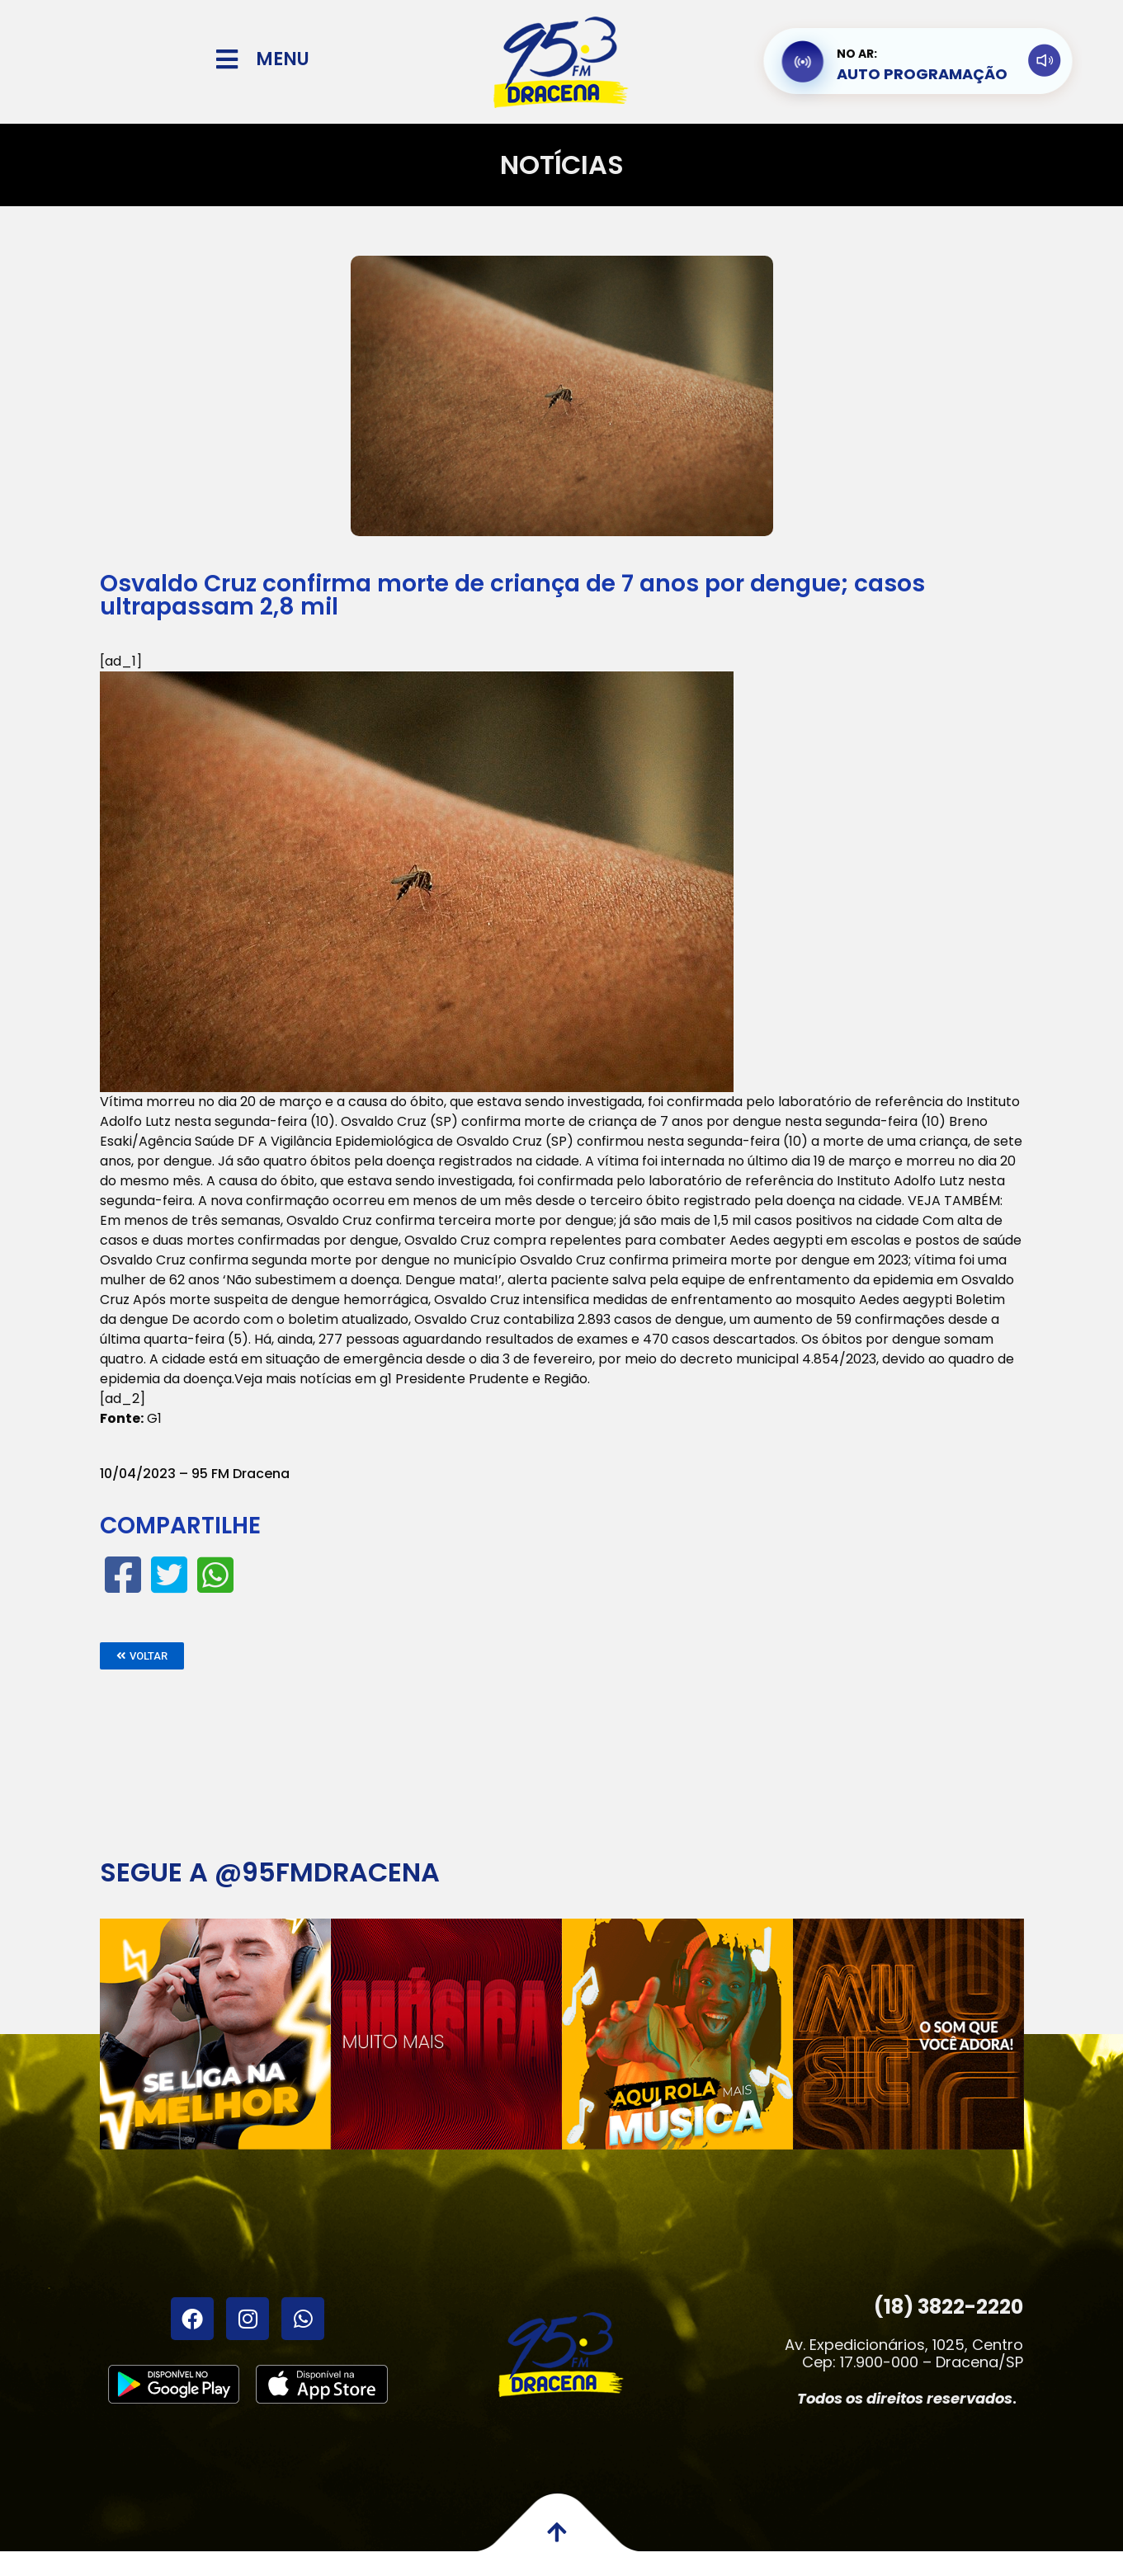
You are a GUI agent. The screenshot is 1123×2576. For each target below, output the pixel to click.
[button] (142, 1655)
